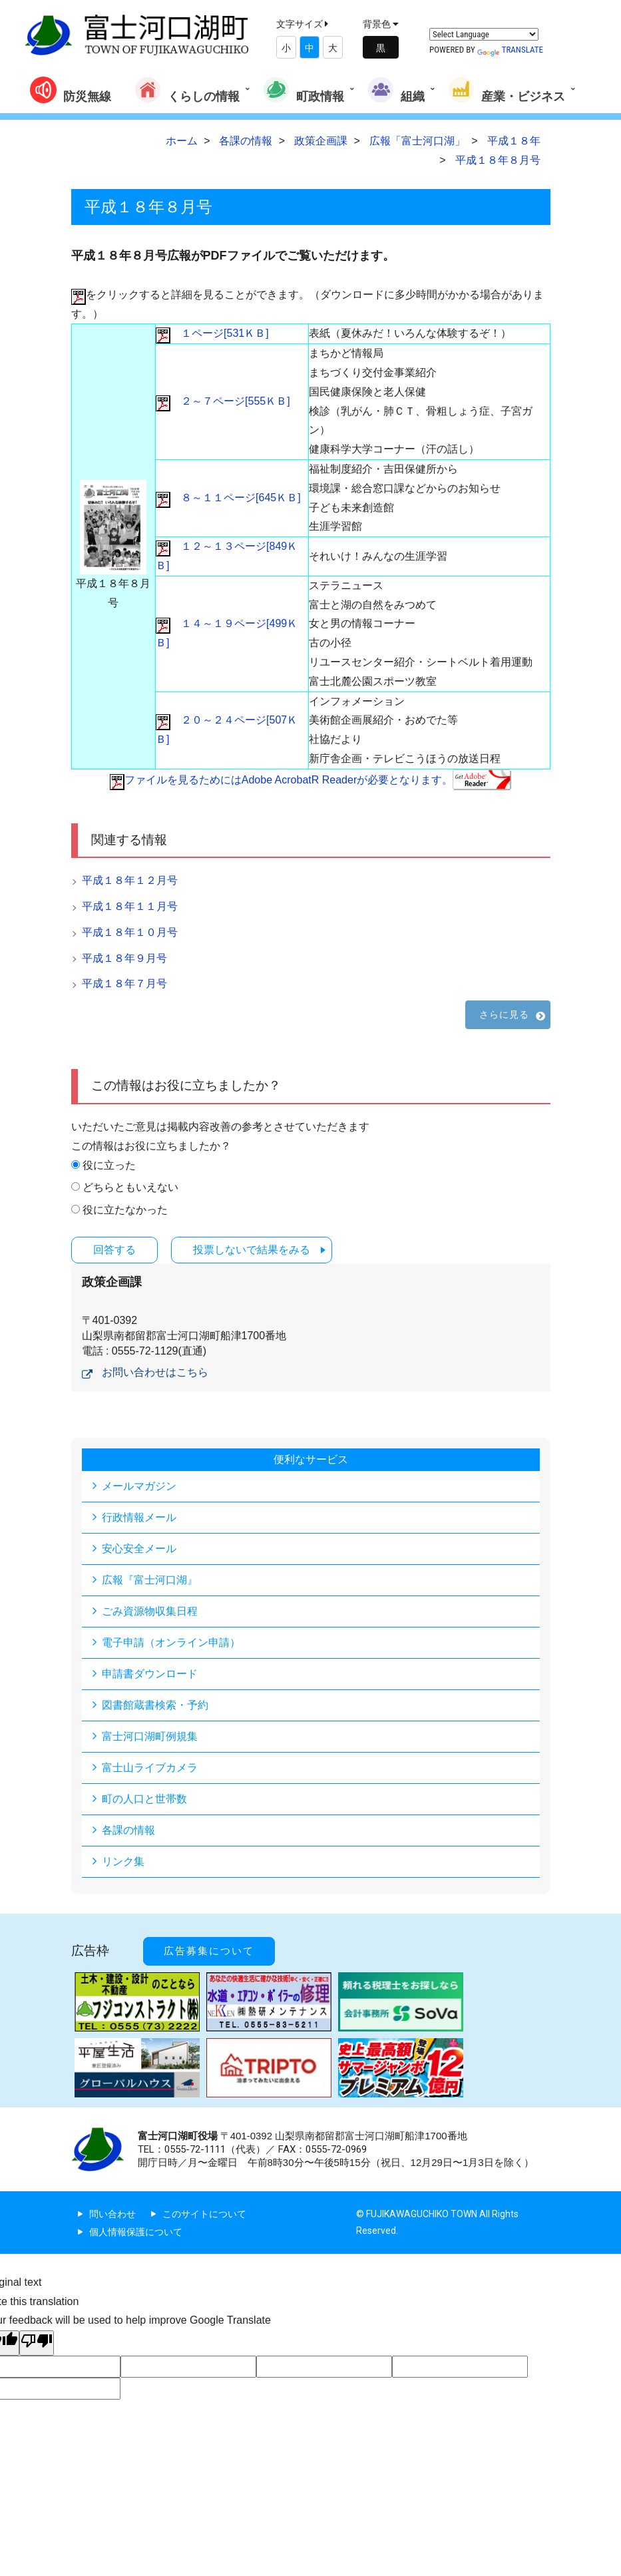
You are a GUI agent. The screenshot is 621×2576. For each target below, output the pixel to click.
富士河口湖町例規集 (150, 1736)
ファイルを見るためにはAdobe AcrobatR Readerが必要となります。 (310, 779)
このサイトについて (204, 2214)
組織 (396, 90)
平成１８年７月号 (124, 983)
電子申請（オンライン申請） (171, 1642)
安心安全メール (139, 1548)
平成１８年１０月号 (130, 932)
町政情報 (303, 90)
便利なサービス (311, 1459)
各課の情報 (128, 1830)
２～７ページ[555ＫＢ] (223, 401)
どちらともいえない (130, 1187)
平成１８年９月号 (124, 958)
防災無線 (70, 90)
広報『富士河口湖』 (150, 1580)
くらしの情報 (187, 90)
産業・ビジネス (506, 90)
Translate (510, 50)
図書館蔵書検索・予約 (155, 1705)
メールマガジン (139, 1486)
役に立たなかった (125, 1209)
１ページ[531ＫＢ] (212, 333)
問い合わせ (112, 2214)
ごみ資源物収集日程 (150, 1611)
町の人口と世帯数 (144, 1799)
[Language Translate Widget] (483, 34)
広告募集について (209, 1951)
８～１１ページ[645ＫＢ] (228, 497)
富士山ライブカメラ (150, 1767)
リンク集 (123, 1861)
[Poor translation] (36, 2343)
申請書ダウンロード (150, 1673)
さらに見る (504, 1014)
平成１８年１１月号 (130, 906)
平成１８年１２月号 (130, 880)
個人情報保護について (135, 2232)
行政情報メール (139, 1517)
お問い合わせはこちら (155, 1372)
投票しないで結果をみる (251, 1249)
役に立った (109, 1165)
